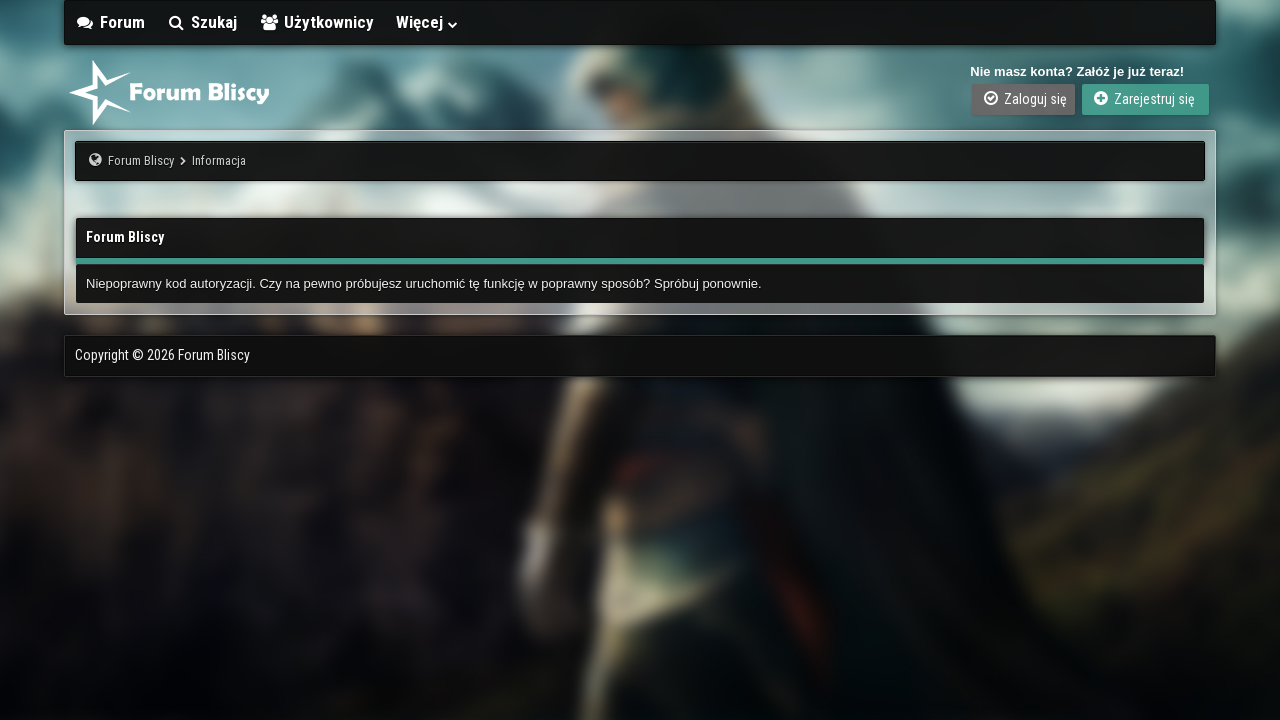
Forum (110, 22)
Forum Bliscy (141, 160)
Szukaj (202, 22)
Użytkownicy (316, 22)
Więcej (428, 22)
